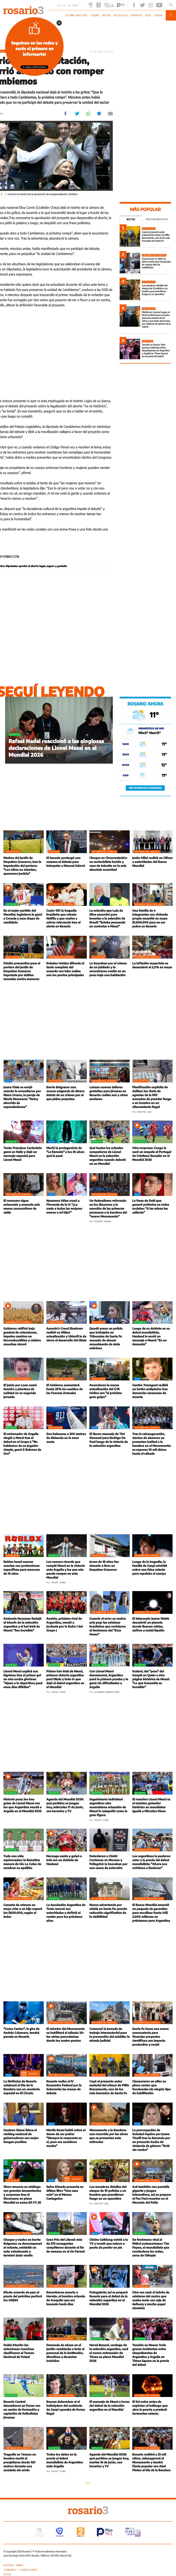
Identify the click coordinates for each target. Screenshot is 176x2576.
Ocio (148, 15)
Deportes (136, 15)
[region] (88, 35)
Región (106, 15)
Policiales (120, 15)
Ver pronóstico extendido (145, 788)
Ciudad (95, 15)
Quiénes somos (13, 2565)
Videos (158, 15)
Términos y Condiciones (20, 2570)
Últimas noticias (76, 15)
